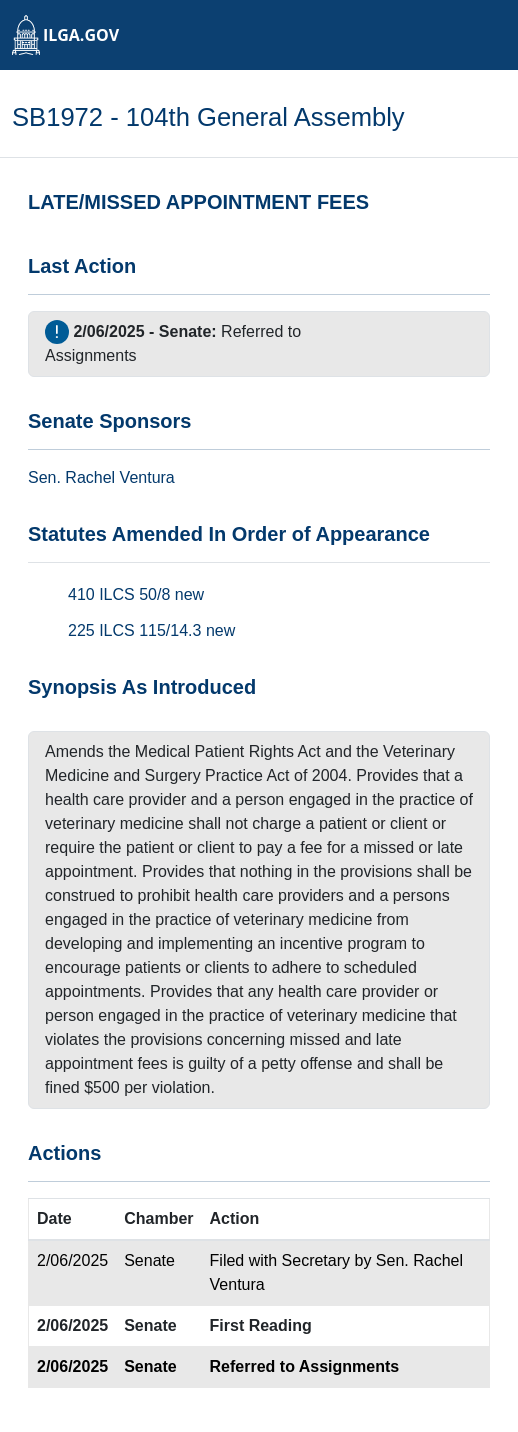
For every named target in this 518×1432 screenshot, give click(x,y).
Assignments (91, 355)
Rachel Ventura (119, 477)
